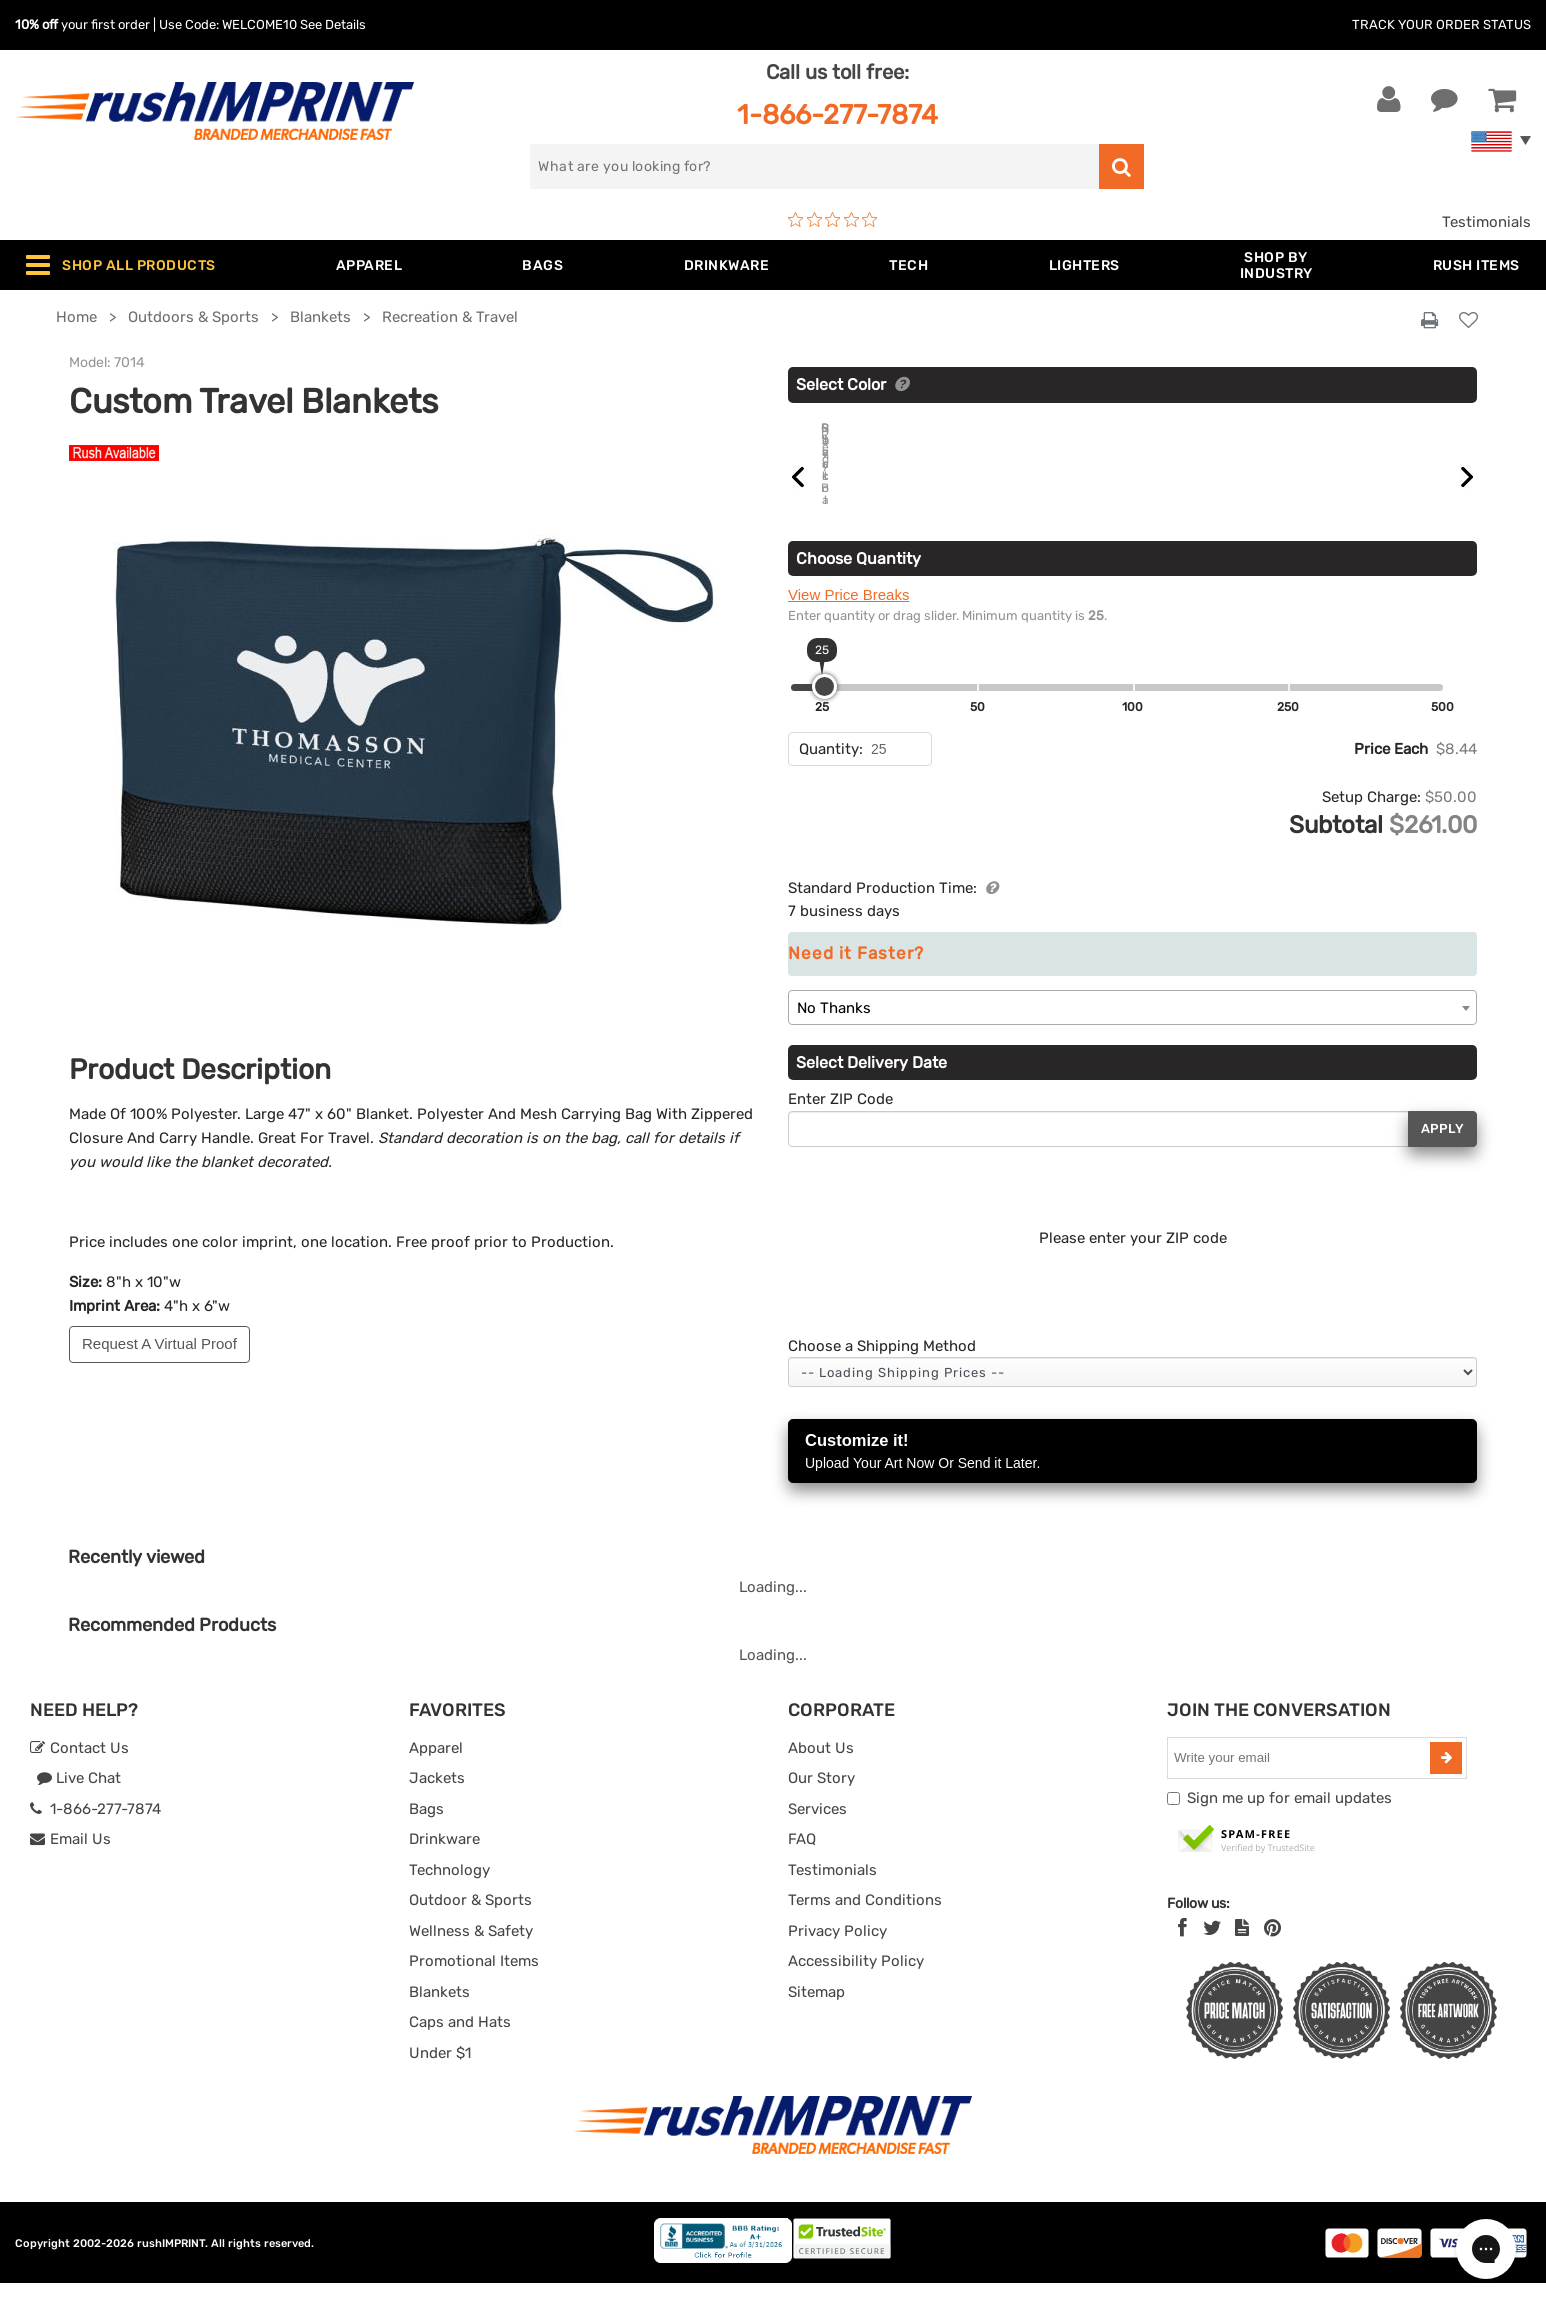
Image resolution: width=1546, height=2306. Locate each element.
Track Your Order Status (1441, 24)
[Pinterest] (1272, 1951)
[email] (1301, 1781)
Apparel (436, 1771)
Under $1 (440, 2076)
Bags (426, 1832)
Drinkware (444, 1862)
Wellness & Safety (471, 1954)
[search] (814, 166)
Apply (1442, 1151)
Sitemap (816, 2015)
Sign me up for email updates (1289, 1821)
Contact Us (79, 1771)
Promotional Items (474, 1984)
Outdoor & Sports (470, 1923)
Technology (449, 1893)
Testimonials (1486, 222)
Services (817, 1832)
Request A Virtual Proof (159, 1343)
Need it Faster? (856, 976)
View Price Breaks (848, 617)
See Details (333, 24)
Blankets (439, 2015)
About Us (821, 1771)
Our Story (821, 1801)
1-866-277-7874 (837, 114)
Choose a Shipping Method (882, 1369)
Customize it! (1132, 1475)
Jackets (437, 1801)
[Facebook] (1182, 1951)
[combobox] (1132, 1030)
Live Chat (78, 1801)
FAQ (802, 1862)
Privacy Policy (837, 1954)
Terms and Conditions (865, 1923)
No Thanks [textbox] (834, 1031)
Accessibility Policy (856, 1984)
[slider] (824, 709)
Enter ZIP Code (840, 1122)
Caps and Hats (460, 2045)
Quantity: (831, 772)
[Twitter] (1212, 1951)
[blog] (1242, 1951)
